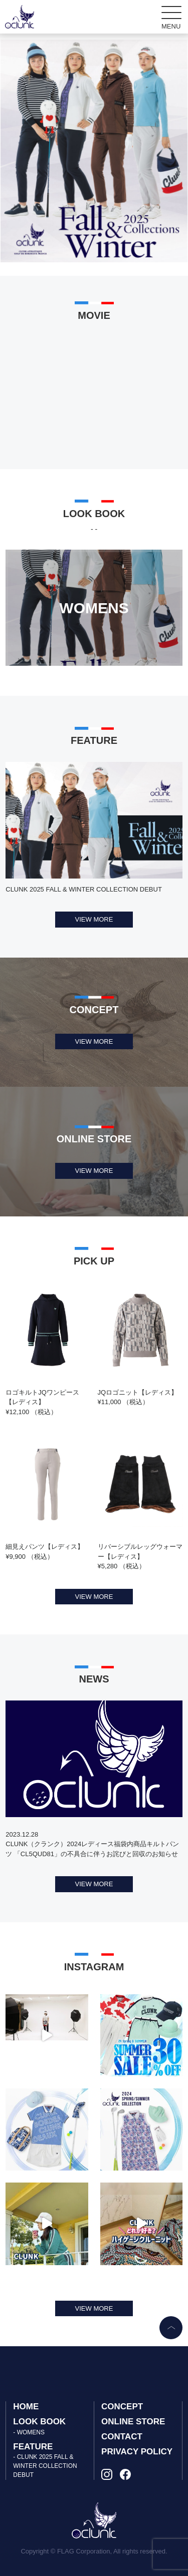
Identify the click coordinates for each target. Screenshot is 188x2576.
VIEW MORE (94, 919)
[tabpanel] (94, 151)
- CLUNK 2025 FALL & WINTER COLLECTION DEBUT (45, 2465)
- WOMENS (29, 2432)
